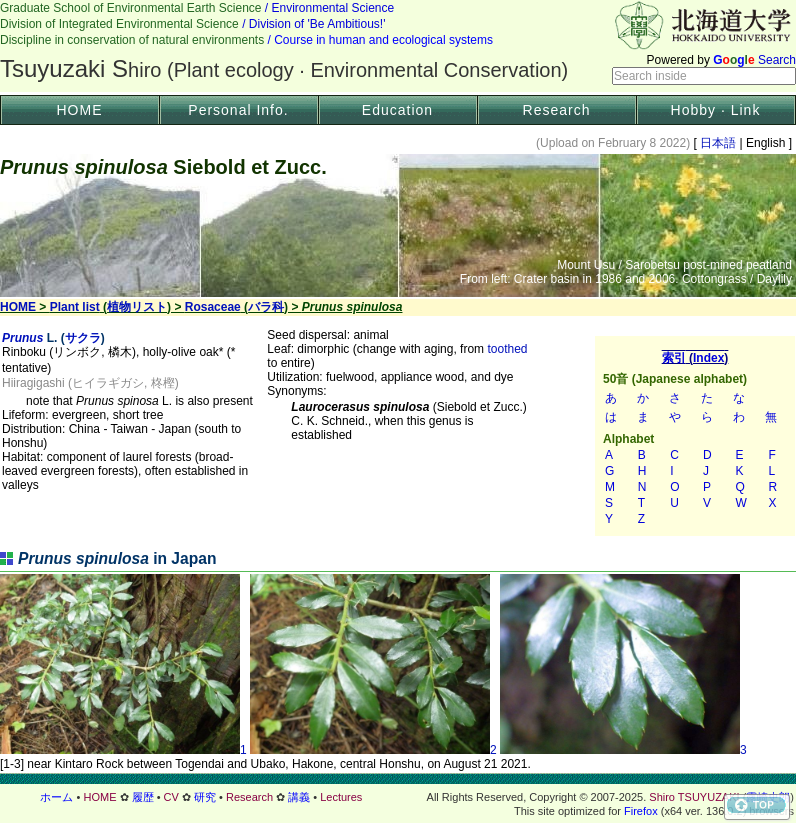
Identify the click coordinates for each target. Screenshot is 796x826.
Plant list (75, 307)
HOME (80, 110)
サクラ (83, 338)
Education (397, 110)
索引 (695, 436)
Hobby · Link (716, 110)
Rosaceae (213, 307)
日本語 (718, 143)
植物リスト (137, 307)
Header (398, 46)
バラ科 (266, 307)
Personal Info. (238, 110)
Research (557, 110)
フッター (398, 797)
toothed (507, 349)
